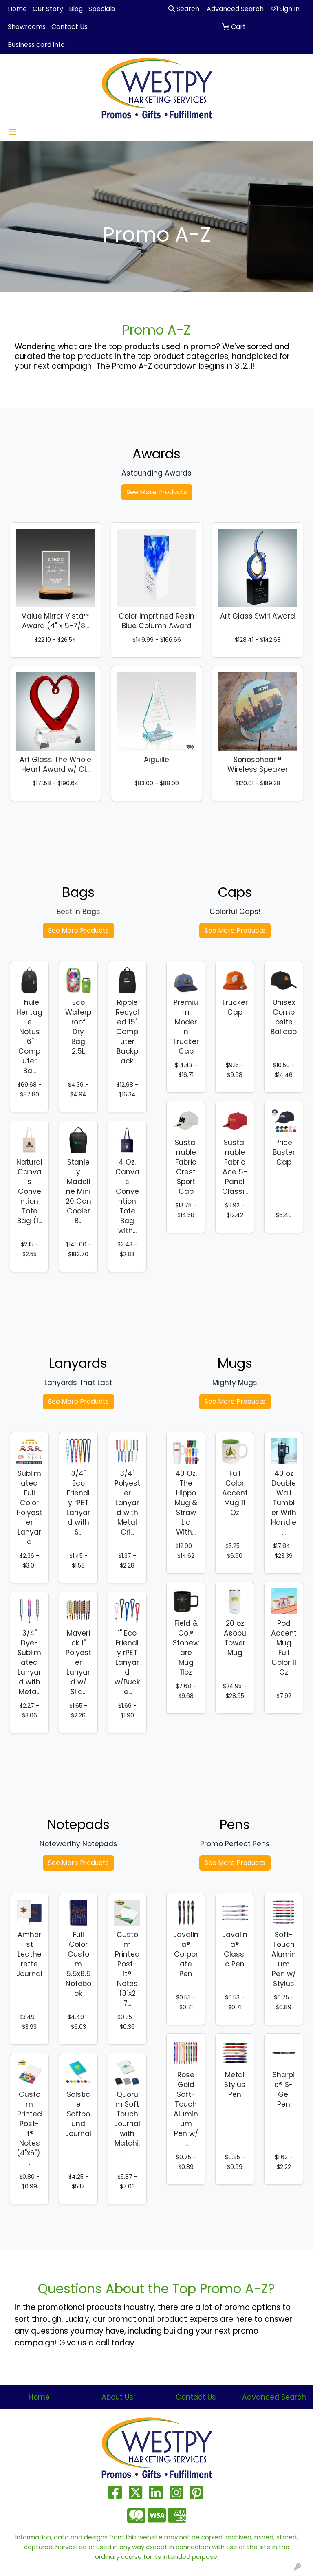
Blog (76, 8)
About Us (117, 2397)
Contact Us (69, 26)
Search (183, 8)
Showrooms (27, 26)
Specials (101, 8)
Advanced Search (274, 2397)
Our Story (48, 8)
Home (17, 8)
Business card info (36, 44)
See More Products (156, 492)
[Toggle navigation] (12, 132)
